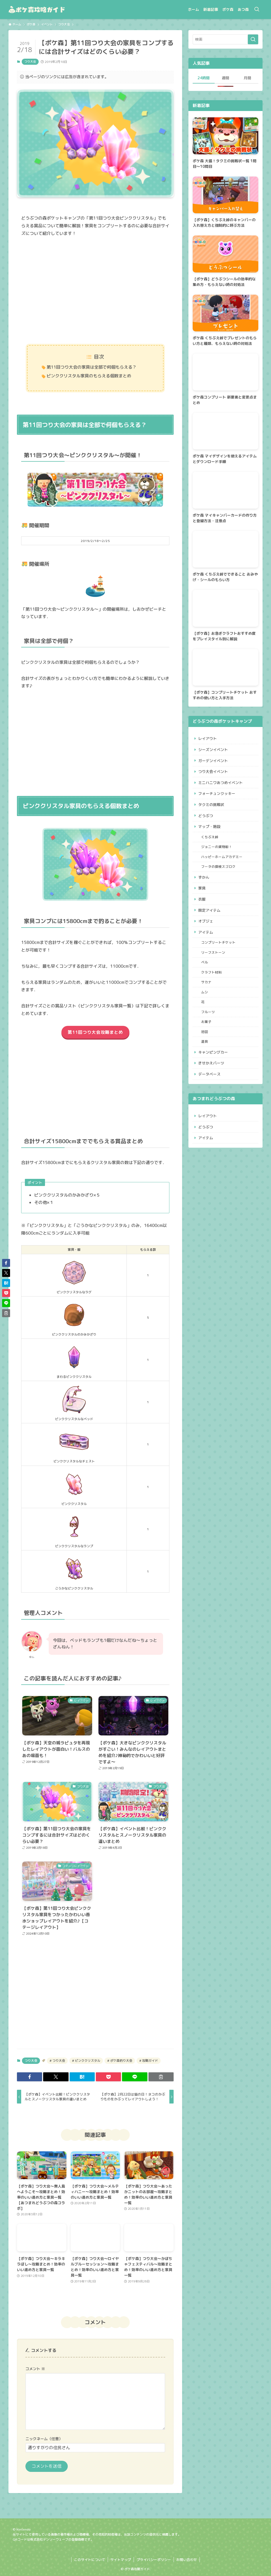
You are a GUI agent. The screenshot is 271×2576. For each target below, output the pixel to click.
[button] (29, 2076)
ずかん (203, 877)
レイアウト (207, 738)
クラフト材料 (211, 972)
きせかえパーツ (211, 1062)
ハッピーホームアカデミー (221, 856)
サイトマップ (120, 2559)
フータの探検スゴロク (218, 866)
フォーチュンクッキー (216, 793)
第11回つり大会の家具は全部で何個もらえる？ (92, 367)
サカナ (206, 982)
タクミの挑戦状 (211, 804)
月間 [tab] (247, 77)
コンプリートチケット (218, 942)
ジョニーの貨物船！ (216, 846)
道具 (204, 1041)
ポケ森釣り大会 (120, 2060)
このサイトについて (89, 2559)
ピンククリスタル (87, 2060)
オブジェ (205, 921)
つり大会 (30, 61)
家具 (202, 888)
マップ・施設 (209, 826)
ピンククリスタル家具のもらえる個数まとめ (89, 376)
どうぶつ (205, 815)
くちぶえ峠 (209, 837)
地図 (204, 1031)
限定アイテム (209, 910)
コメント (35, 2368)
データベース (209, 1074)
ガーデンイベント (213, 760)
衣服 (202, 899)
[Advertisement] (95, 291)
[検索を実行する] (253, 39)
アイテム (205, 932)
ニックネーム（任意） (43, 2438)
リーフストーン (213, 952)
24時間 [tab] (203, 77)
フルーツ (208, 1011)
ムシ (204, 992)
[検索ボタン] (257, 9)
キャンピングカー (213, 1052)
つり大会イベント (213, 771)
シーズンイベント (213, 749)
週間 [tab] (225, 77)
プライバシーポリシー (154, 2559)
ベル (204, 962)
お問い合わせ (186, 2559)
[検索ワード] (225, 39)
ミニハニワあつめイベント (220, 782)
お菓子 (206, 1021)
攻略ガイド (149, 2060)
